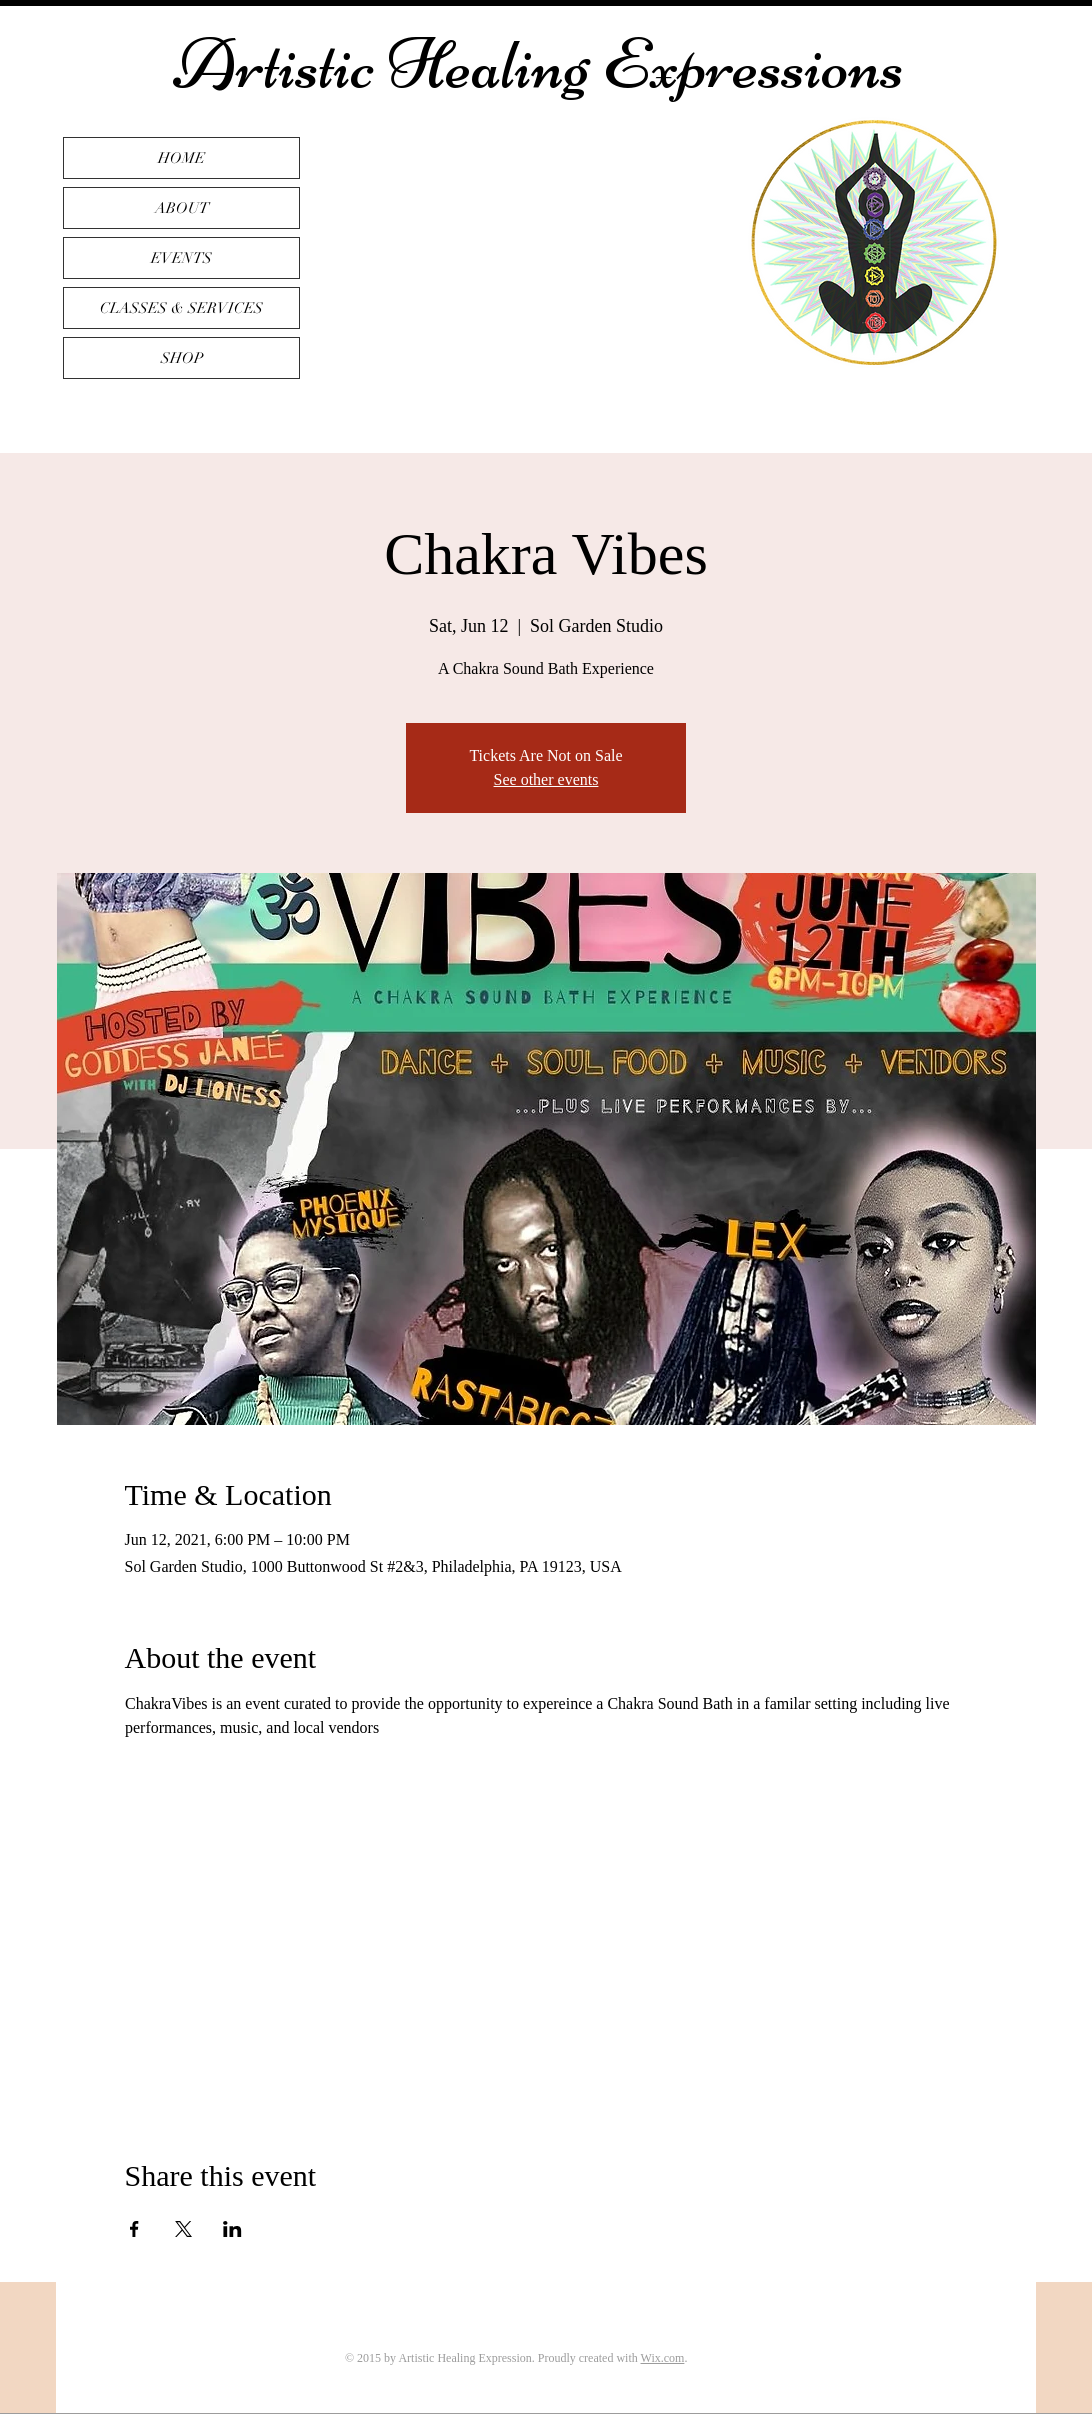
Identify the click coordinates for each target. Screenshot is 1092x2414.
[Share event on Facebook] (134, 2229)
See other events (546, 779)
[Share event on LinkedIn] (232, 2229)
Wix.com (663, 2358)
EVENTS (181, 258)
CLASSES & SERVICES (181, 308)
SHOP (182, 358)
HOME (181, 158)
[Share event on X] (183, 2229)
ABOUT (182, 208)
